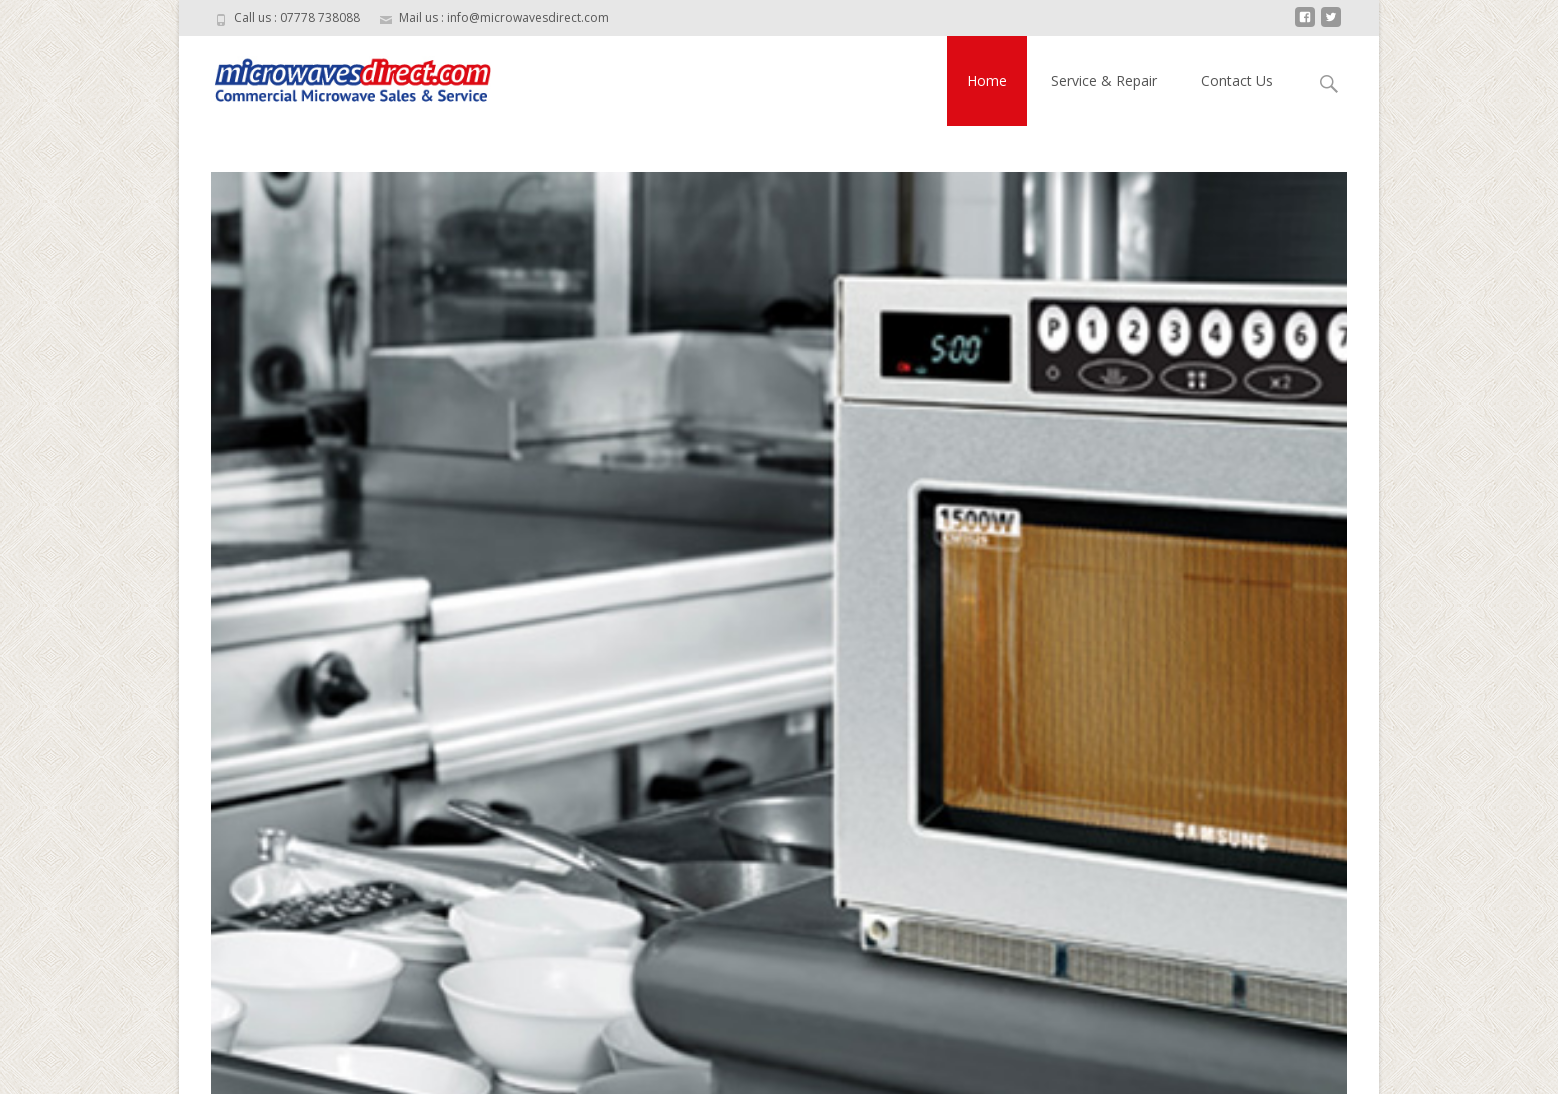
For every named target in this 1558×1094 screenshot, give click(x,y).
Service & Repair (1104, 80)
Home (987, 80)
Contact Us (1237, 80)
